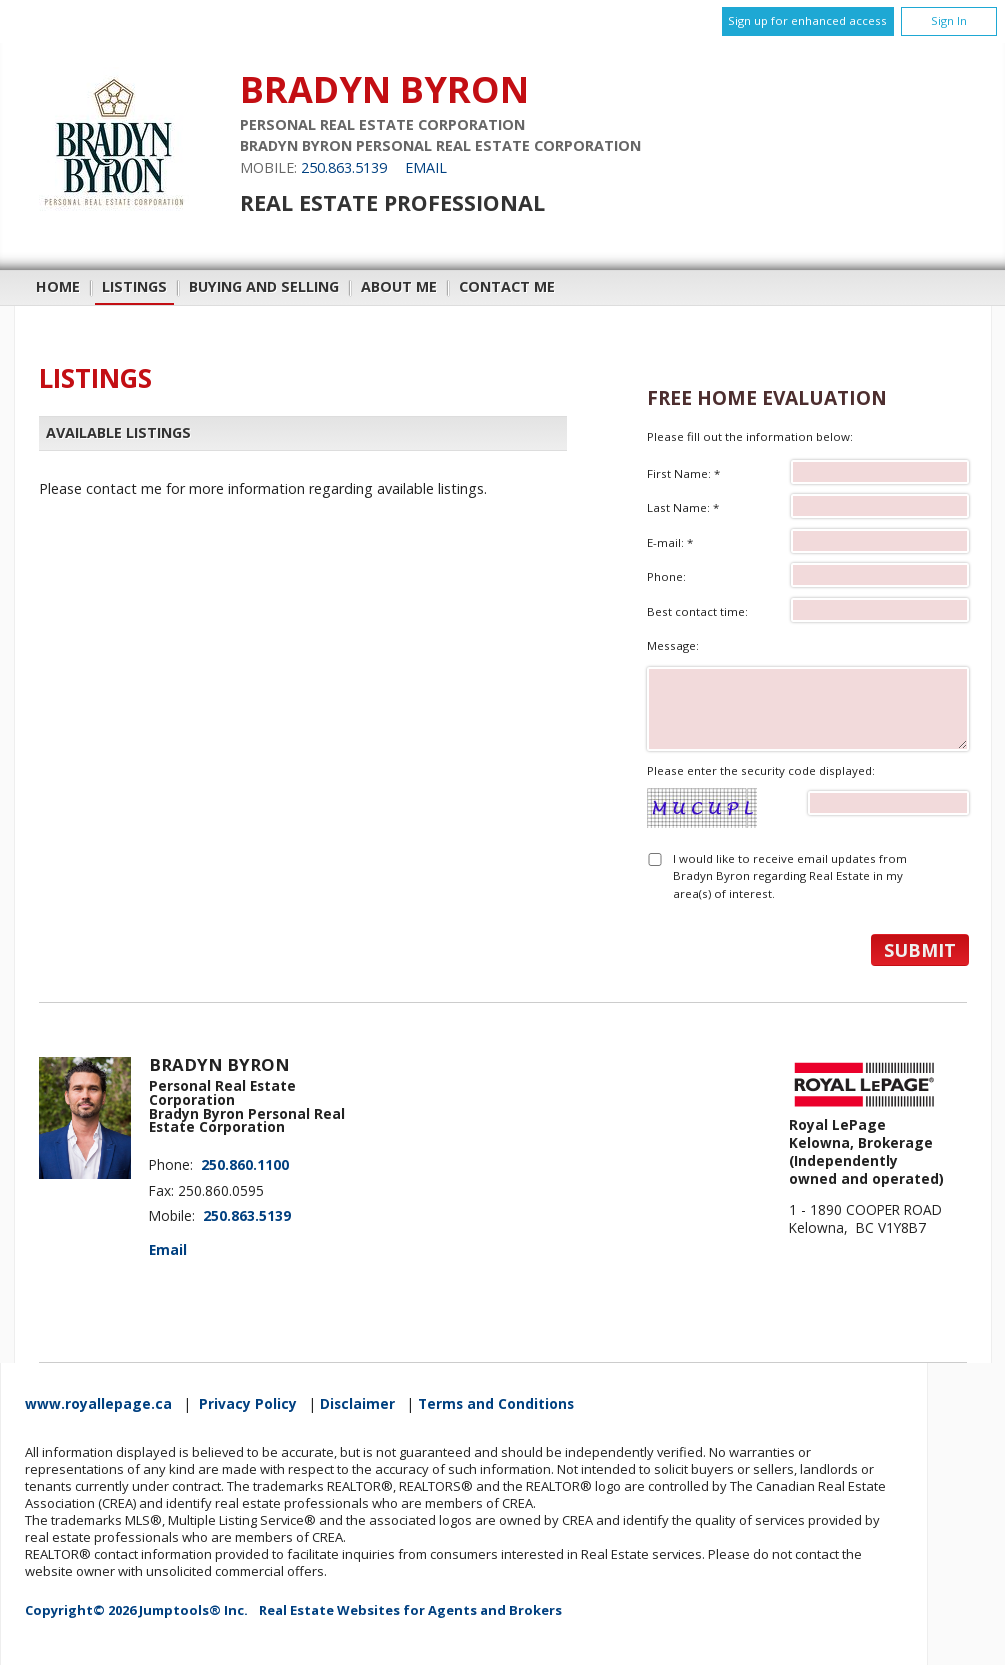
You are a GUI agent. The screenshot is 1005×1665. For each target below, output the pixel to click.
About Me (399, 286)
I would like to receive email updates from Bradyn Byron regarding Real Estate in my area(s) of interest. (790, 876)
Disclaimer (357, 1404)
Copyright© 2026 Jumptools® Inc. (136, 1610)
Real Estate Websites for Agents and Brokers (410, 1610)
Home (58, 286)
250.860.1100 (245, 1165)
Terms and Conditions (496, 1404)
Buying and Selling (264, 286)
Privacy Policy (248, 1404)
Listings (134, 286)
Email (426, 167)
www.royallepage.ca (98, 1404)
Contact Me (507, 286)
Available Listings (118, 433)
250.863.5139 (344, 167)
